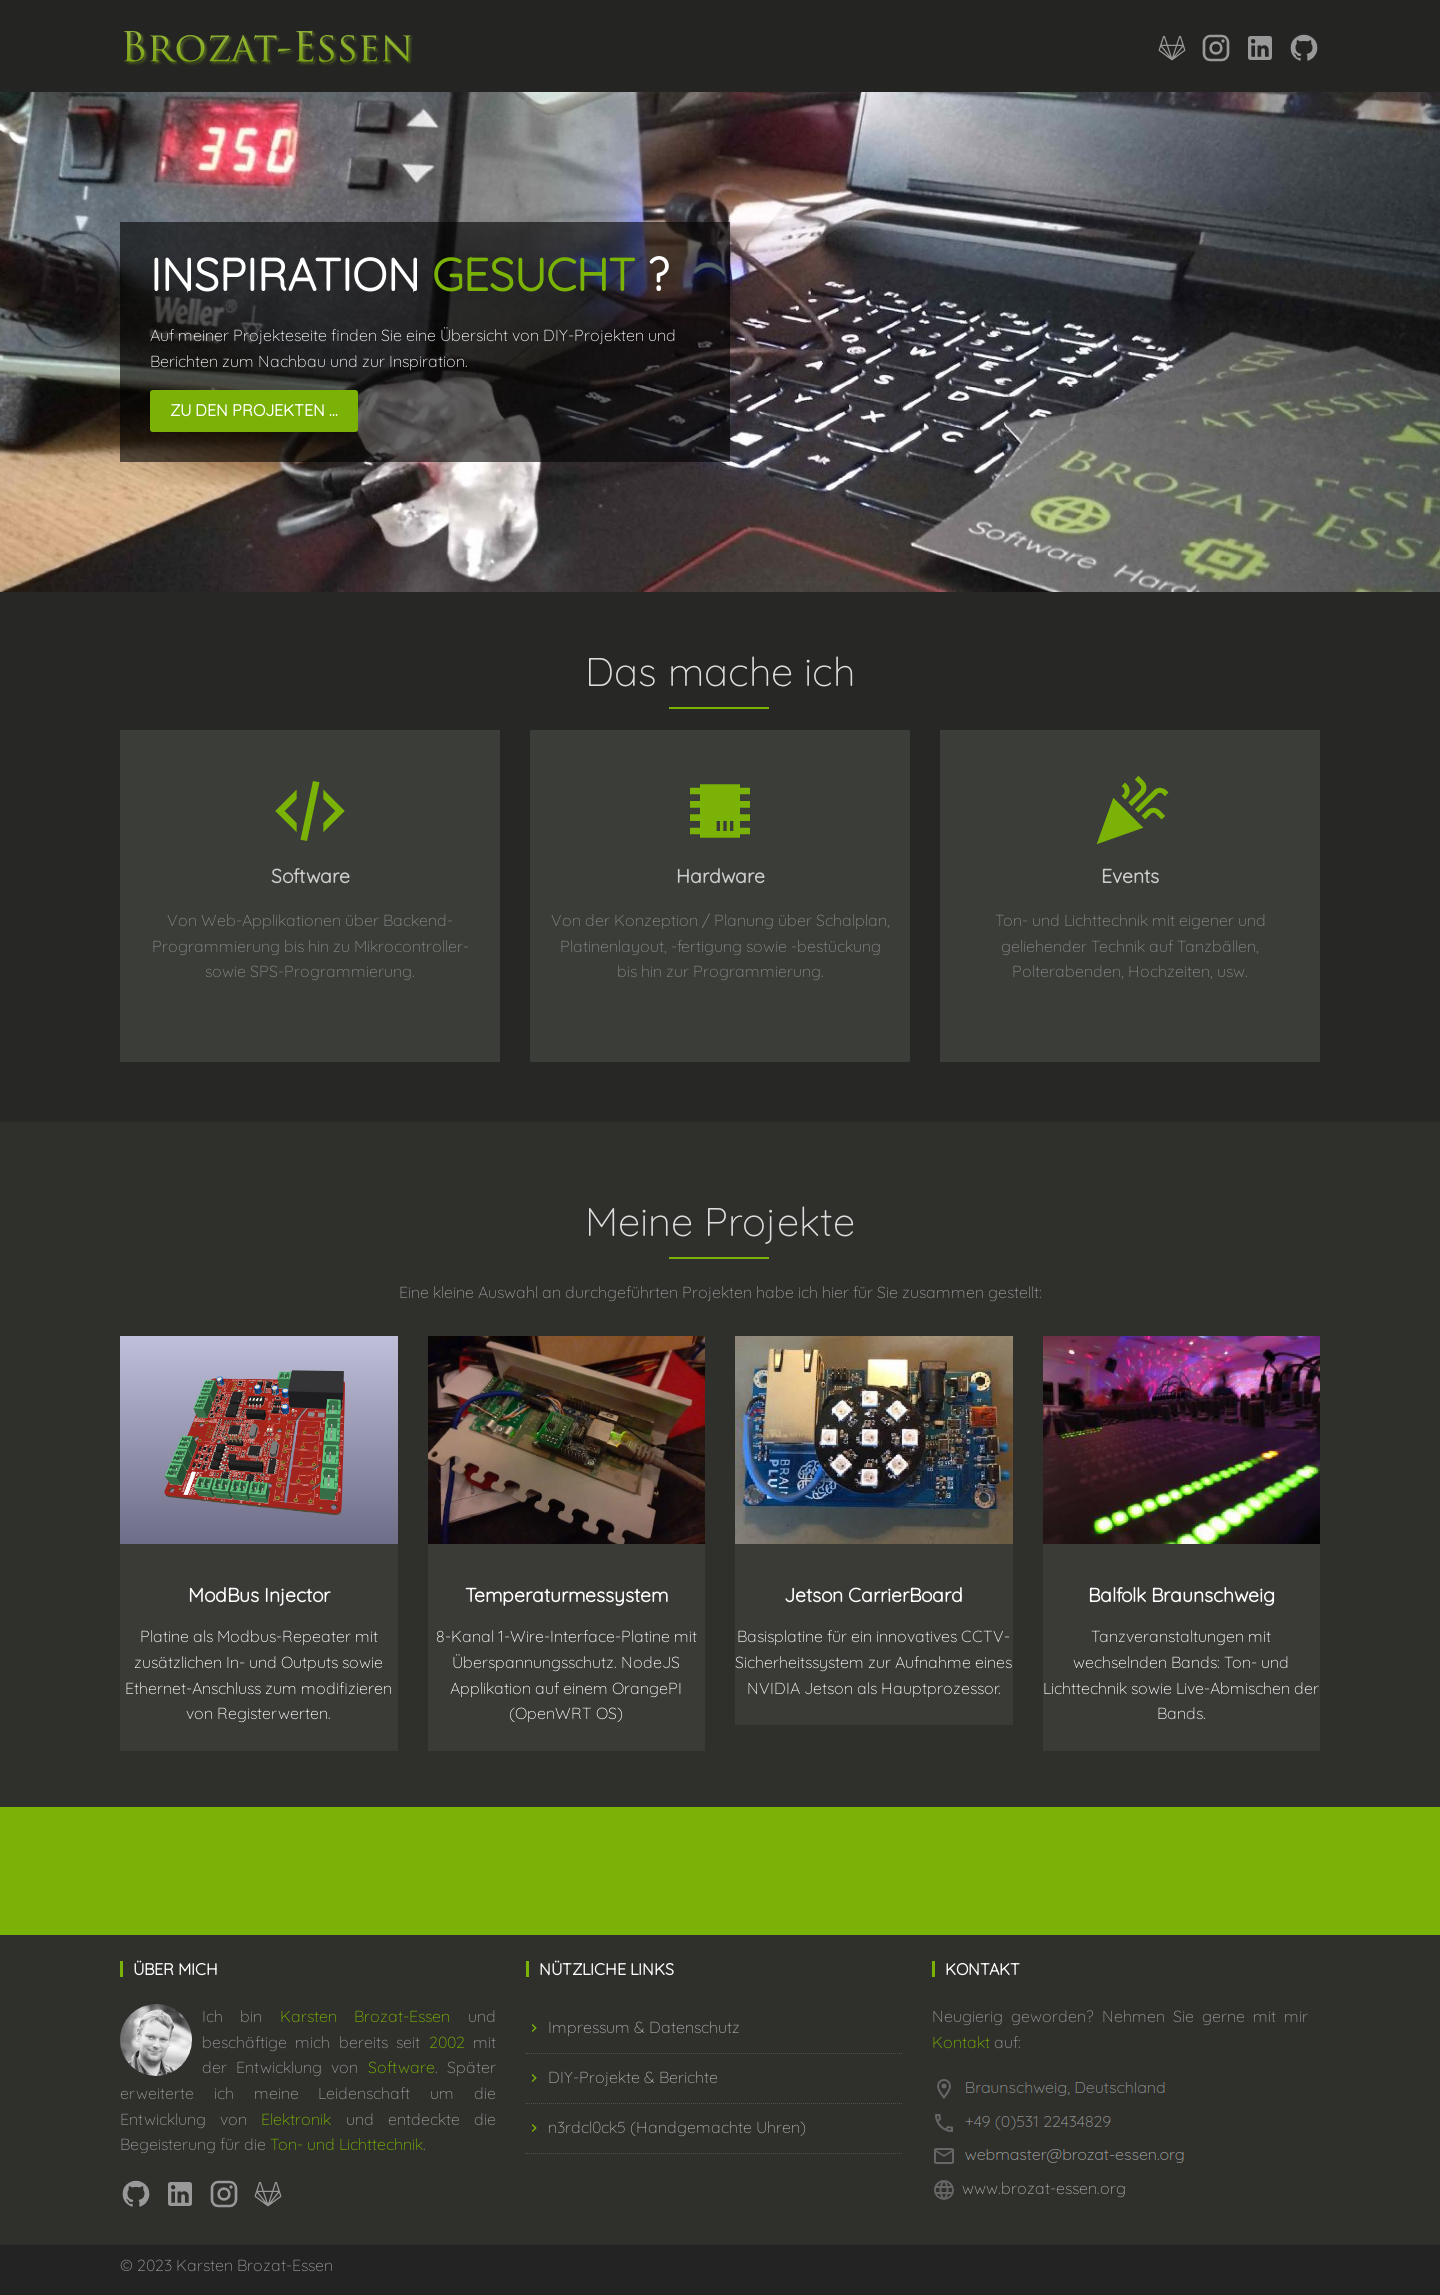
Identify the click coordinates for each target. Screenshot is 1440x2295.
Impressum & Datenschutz (633, 2027)
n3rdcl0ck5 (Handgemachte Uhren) (666, 2127)
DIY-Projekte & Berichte (622, 2077)
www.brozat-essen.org (1044, 2188)
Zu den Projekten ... (254, 410)
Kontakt (961, 2042)
